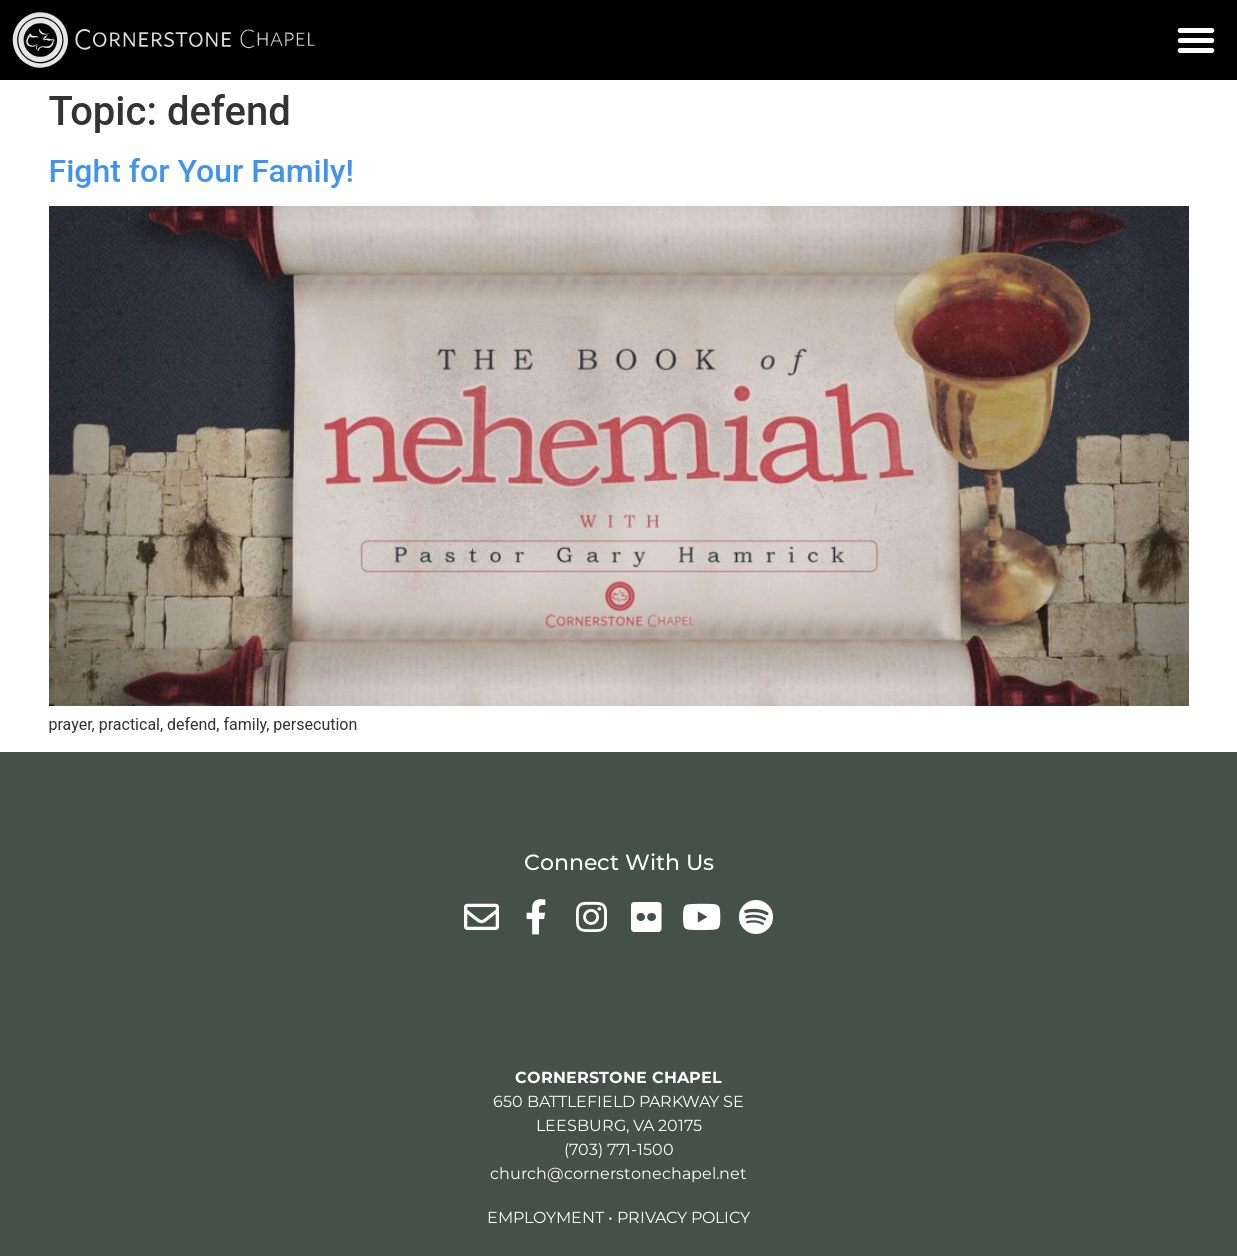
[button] (1196, 40)
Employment (545, 1217)
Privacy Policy (683, 1217)
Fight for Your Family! (201, 171)
